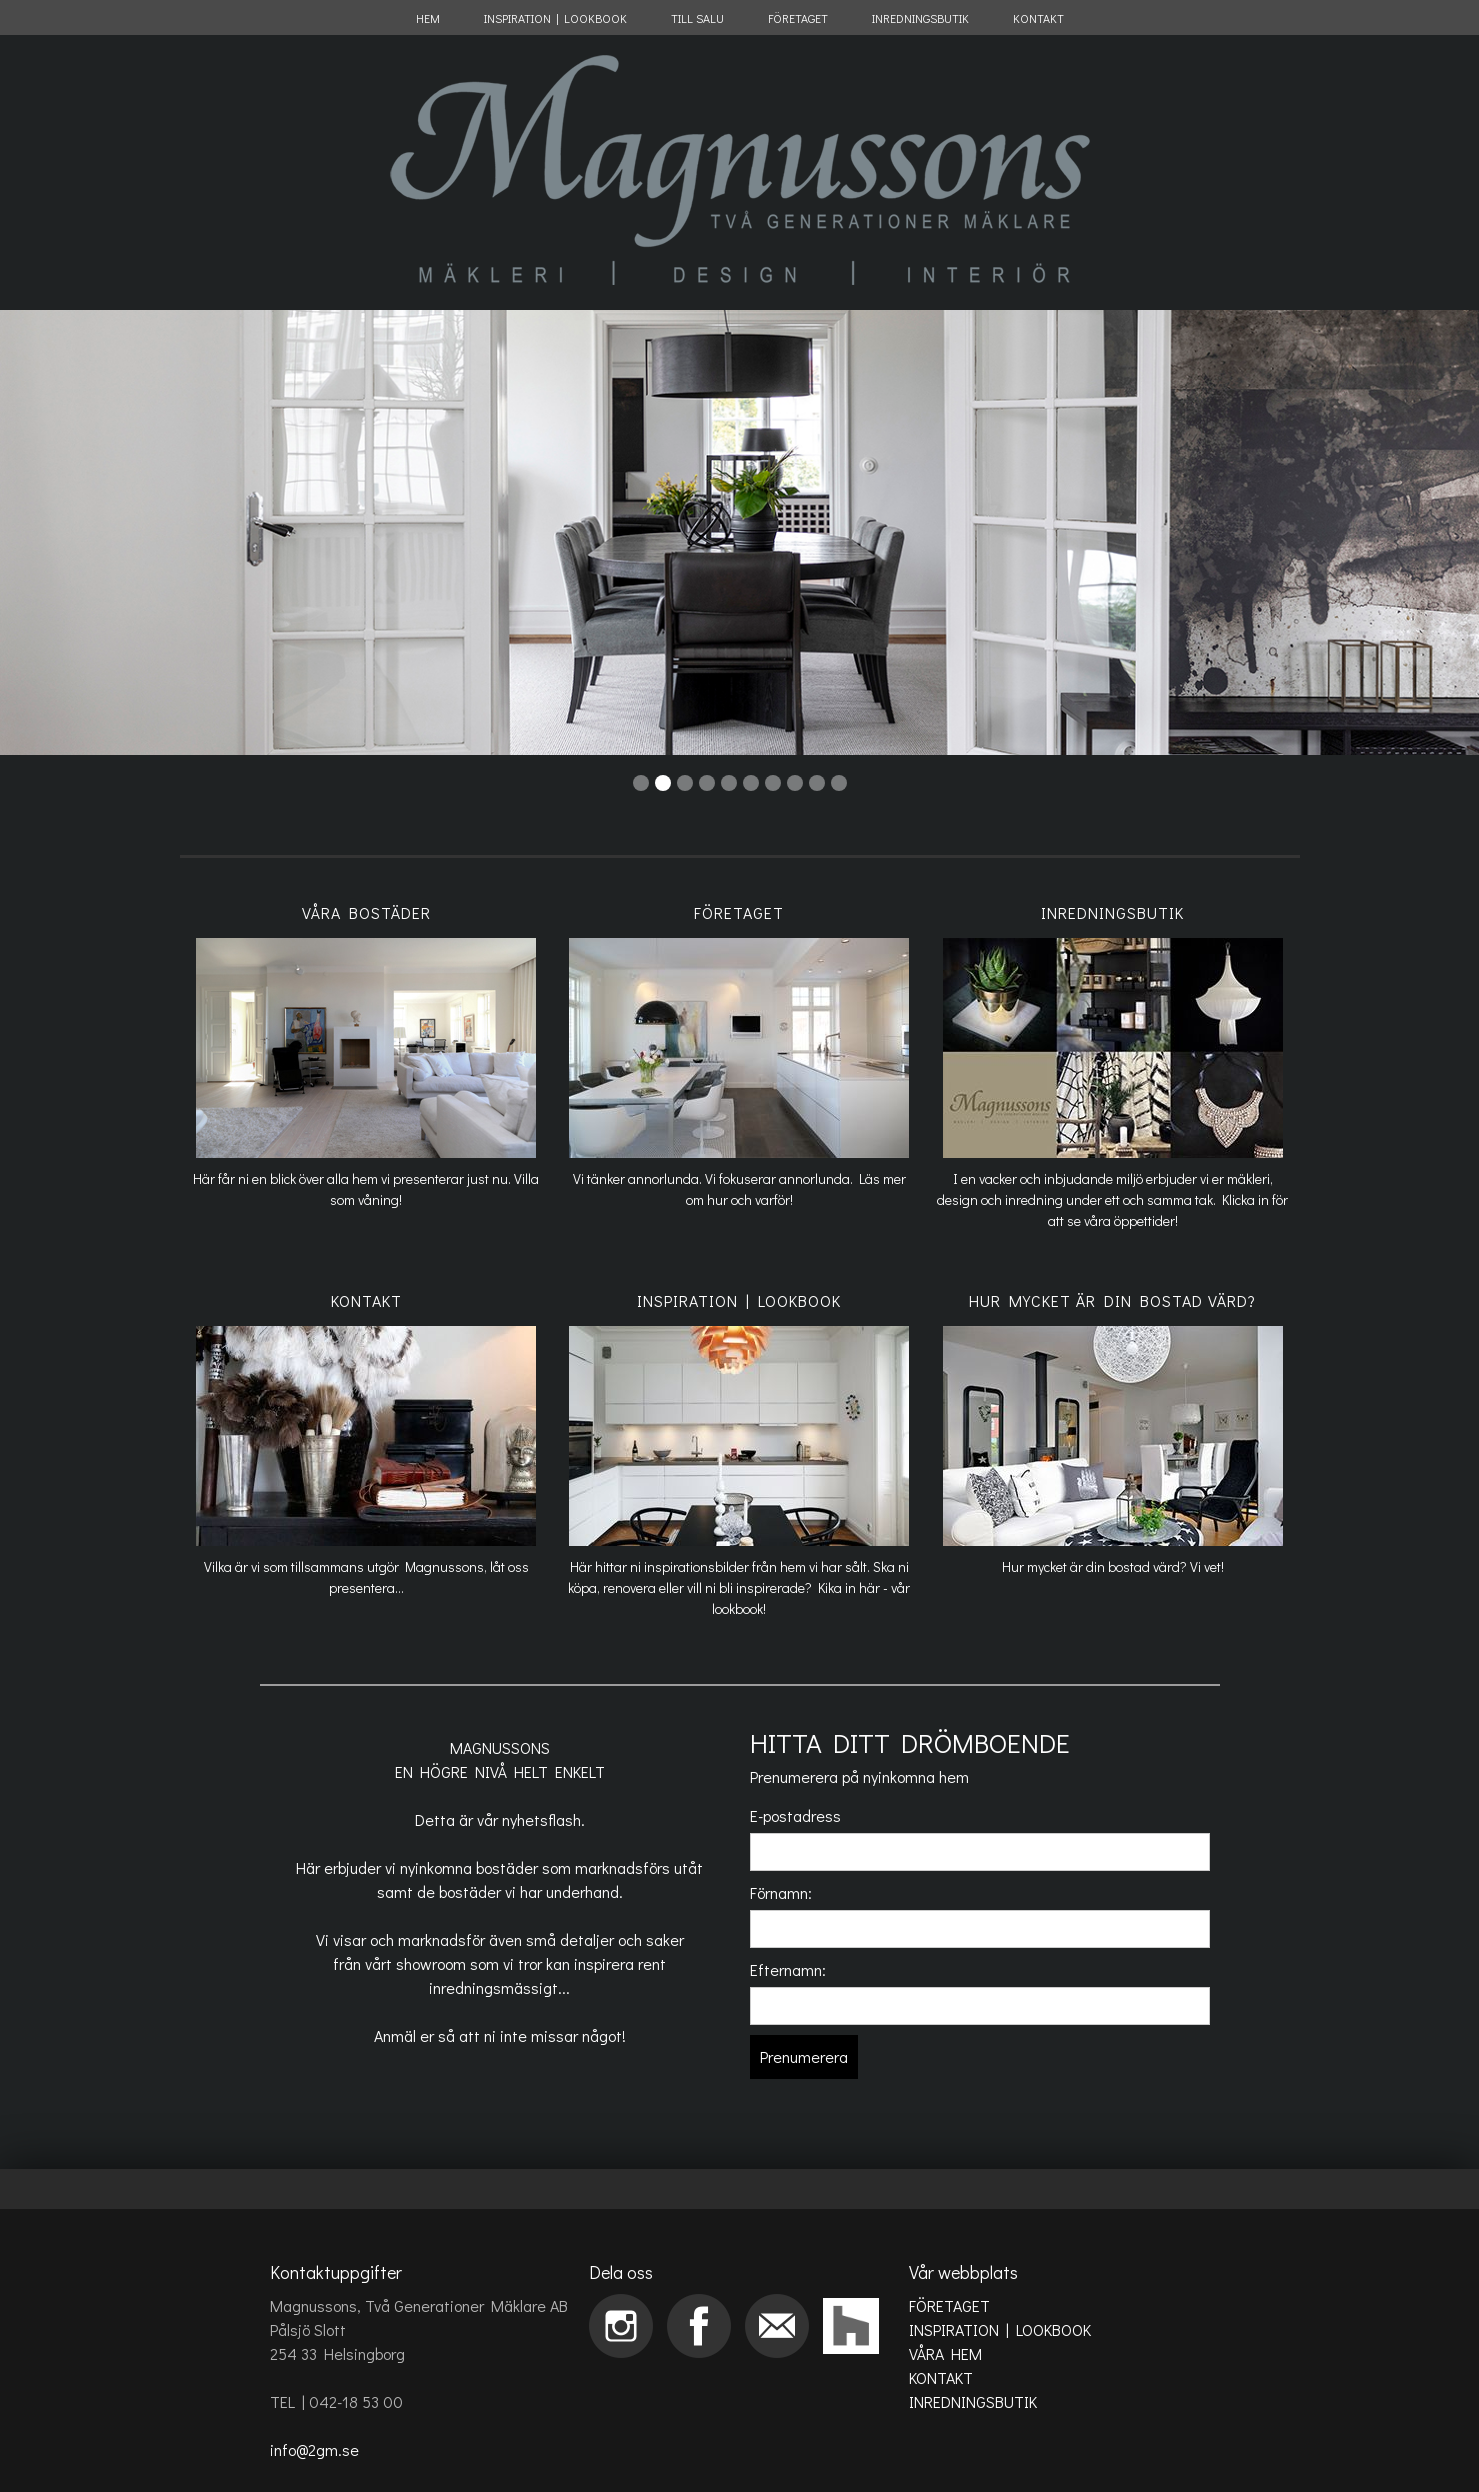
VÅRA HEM (945, 2353)
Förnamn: (781, 1892)
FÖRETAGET (798, 18)
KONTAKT (1038, 18)
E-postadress (795, 1815)
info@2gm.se (314, 2449)
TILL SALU (697, 18)
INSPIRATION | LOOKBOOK (555, 18)
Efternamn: (788, 1969)
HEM (428, 18)
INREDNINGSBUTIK (920, 18)
